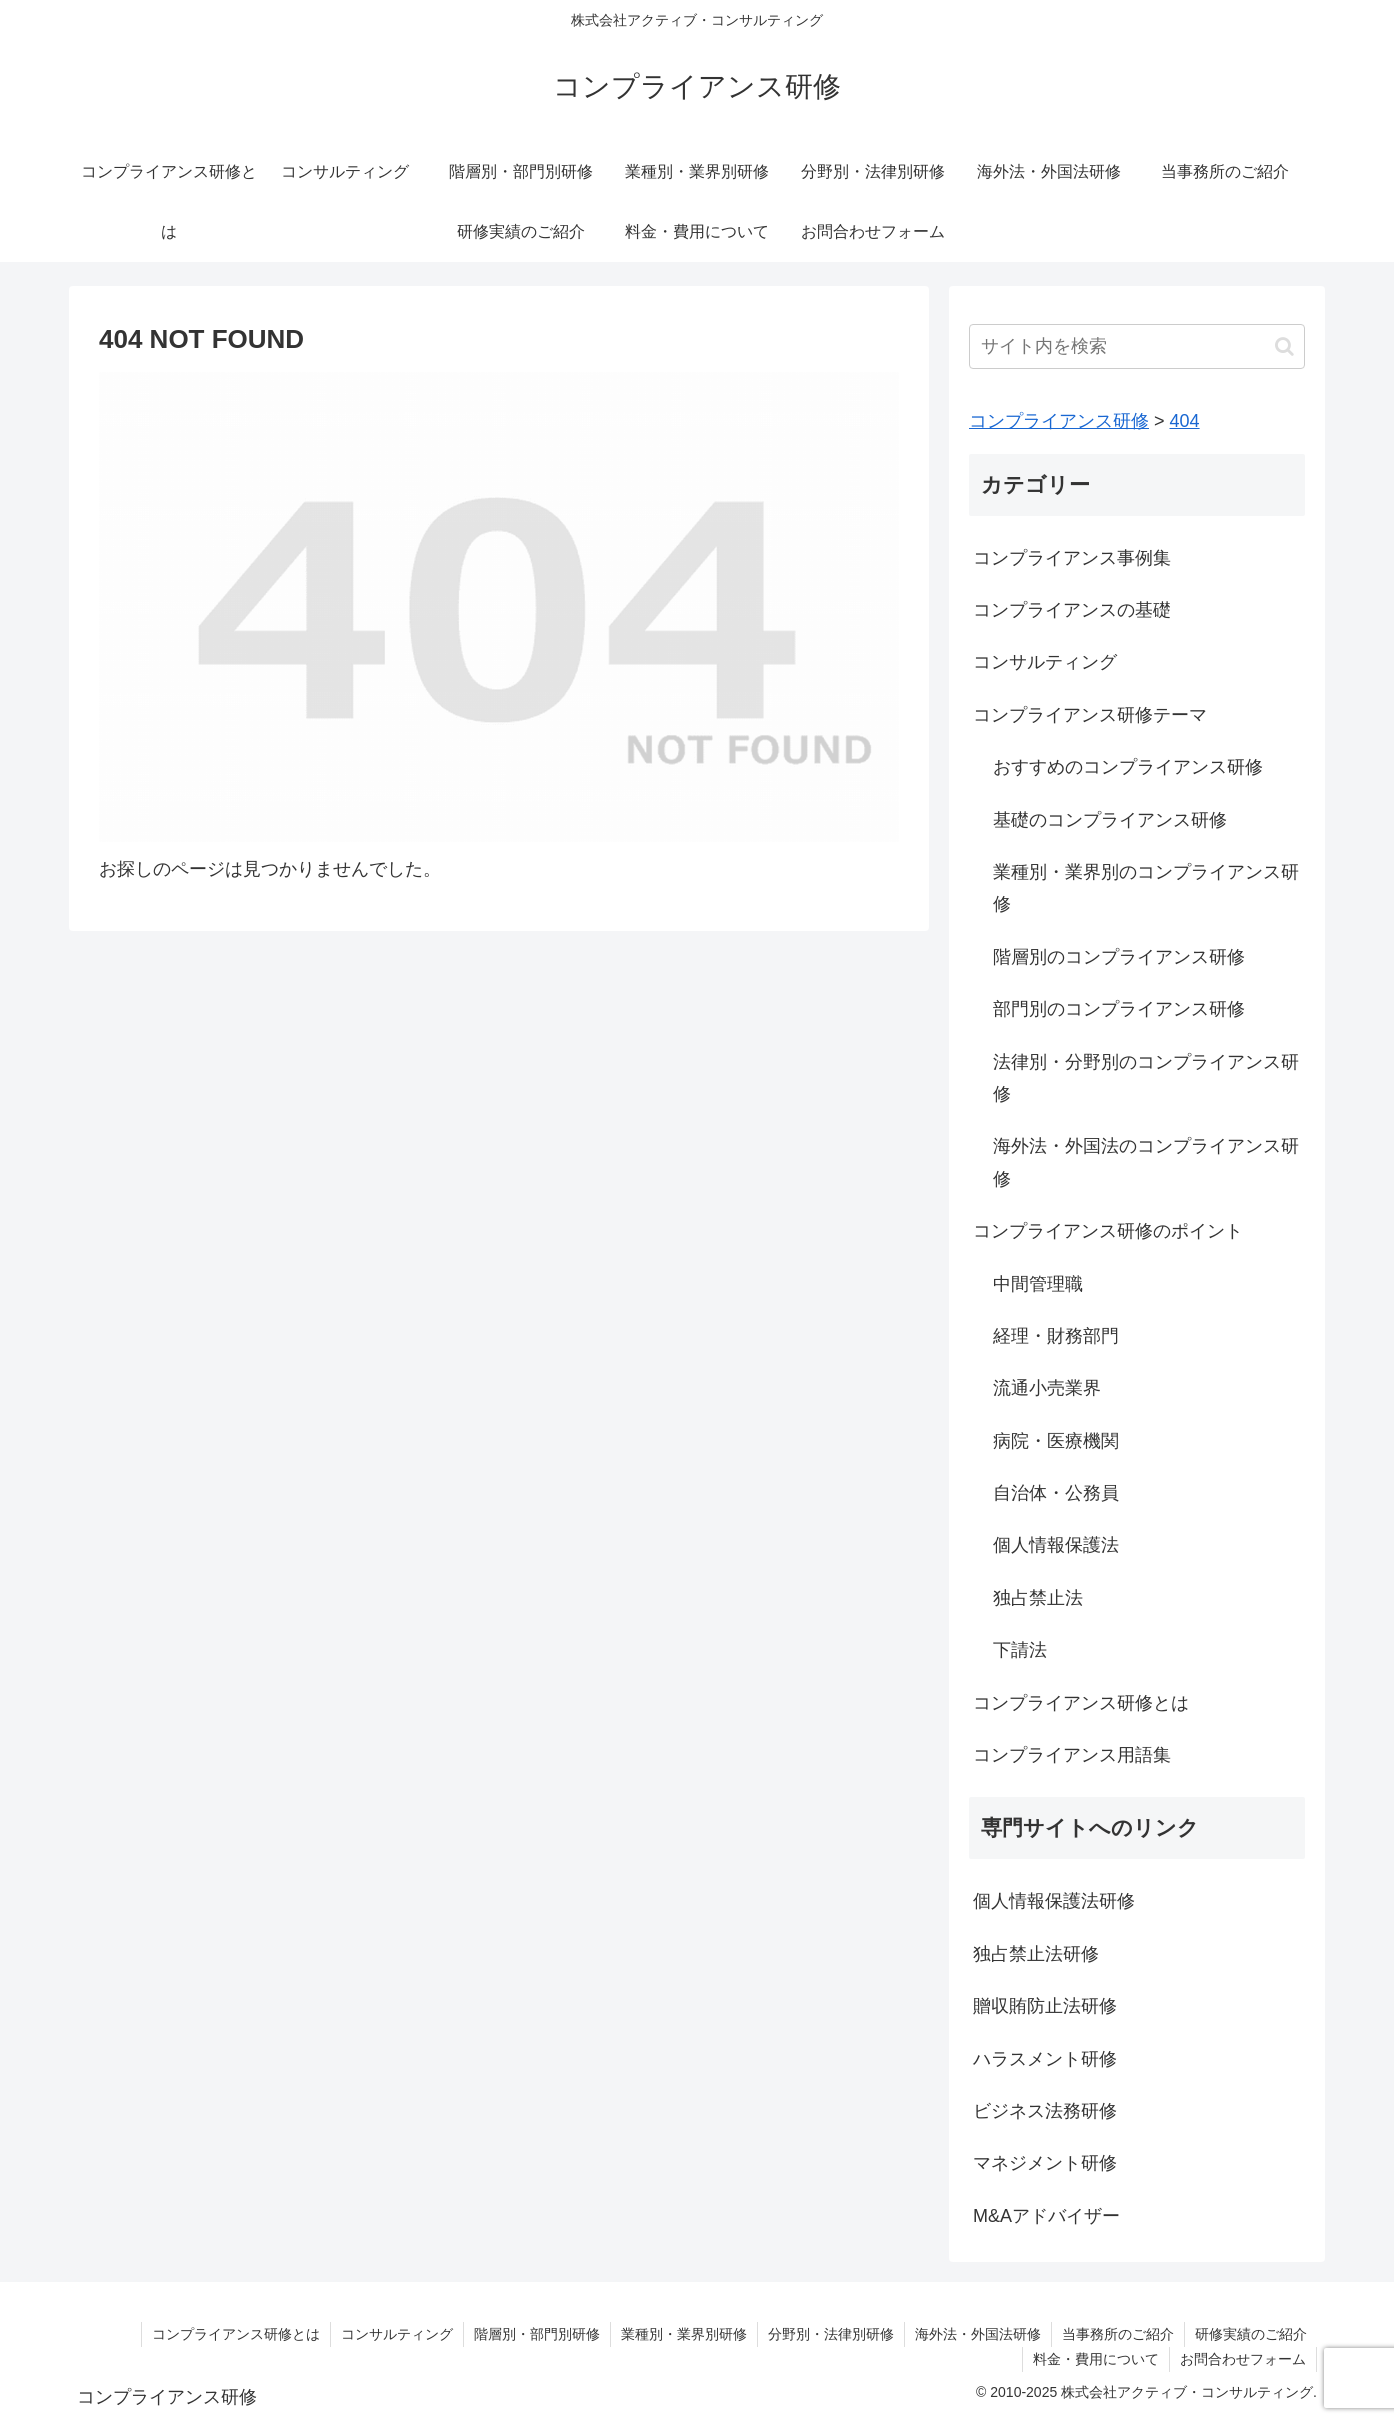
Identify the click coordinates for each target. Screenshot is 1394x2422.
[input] (1137, 346)
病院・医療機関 (1056, 1441)
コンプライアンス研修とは (1081, 1703)
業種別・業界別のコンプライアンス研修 (1146, 888)
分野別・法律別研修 (831, 2334)
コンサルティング (1045, 662)
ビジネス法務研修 (1045, 2111)
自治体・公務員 (1056, 1493)
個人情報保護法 (1056, 1545)
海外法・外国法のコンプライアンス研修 (1146, 1162)
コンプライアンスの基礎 (1072, 610)
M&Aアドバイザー (1046, 2216)
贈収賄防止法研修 (1045, 2006)
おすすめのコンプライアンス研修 (1128, 767)
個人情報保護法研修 (1054, 1901)
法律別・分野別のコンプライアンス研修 (1146, 1078)
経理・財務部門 (1056, 1336)
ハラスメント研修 (1045, 2059)
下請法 (1020, 1650)
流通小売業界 (1047, 1388)
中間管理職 (1038, 1284)
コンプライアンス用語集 (1072, 1755)
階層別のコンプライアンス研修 (1119, 957)
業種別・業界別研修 (684, 2334)
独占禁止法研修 (1036, 1954)
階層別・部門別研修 (537, 2334)
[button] (1284, 346)
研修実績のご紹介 (1251, 2334)
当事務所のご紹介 (1118, 2334)
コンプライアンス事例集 (1072, 558)
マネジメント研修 (1045, 2163)
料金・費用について (1096, 2359)
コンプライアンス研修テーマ (1090, 715)
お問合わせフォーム (1243, 2359)
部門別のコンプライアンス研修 (1119, 1009)
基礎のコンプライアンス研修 (1110, 820)
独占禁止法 (1038, 1598)
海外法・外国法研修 (978, 2334)
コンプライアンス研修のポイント (1108, 1231)
